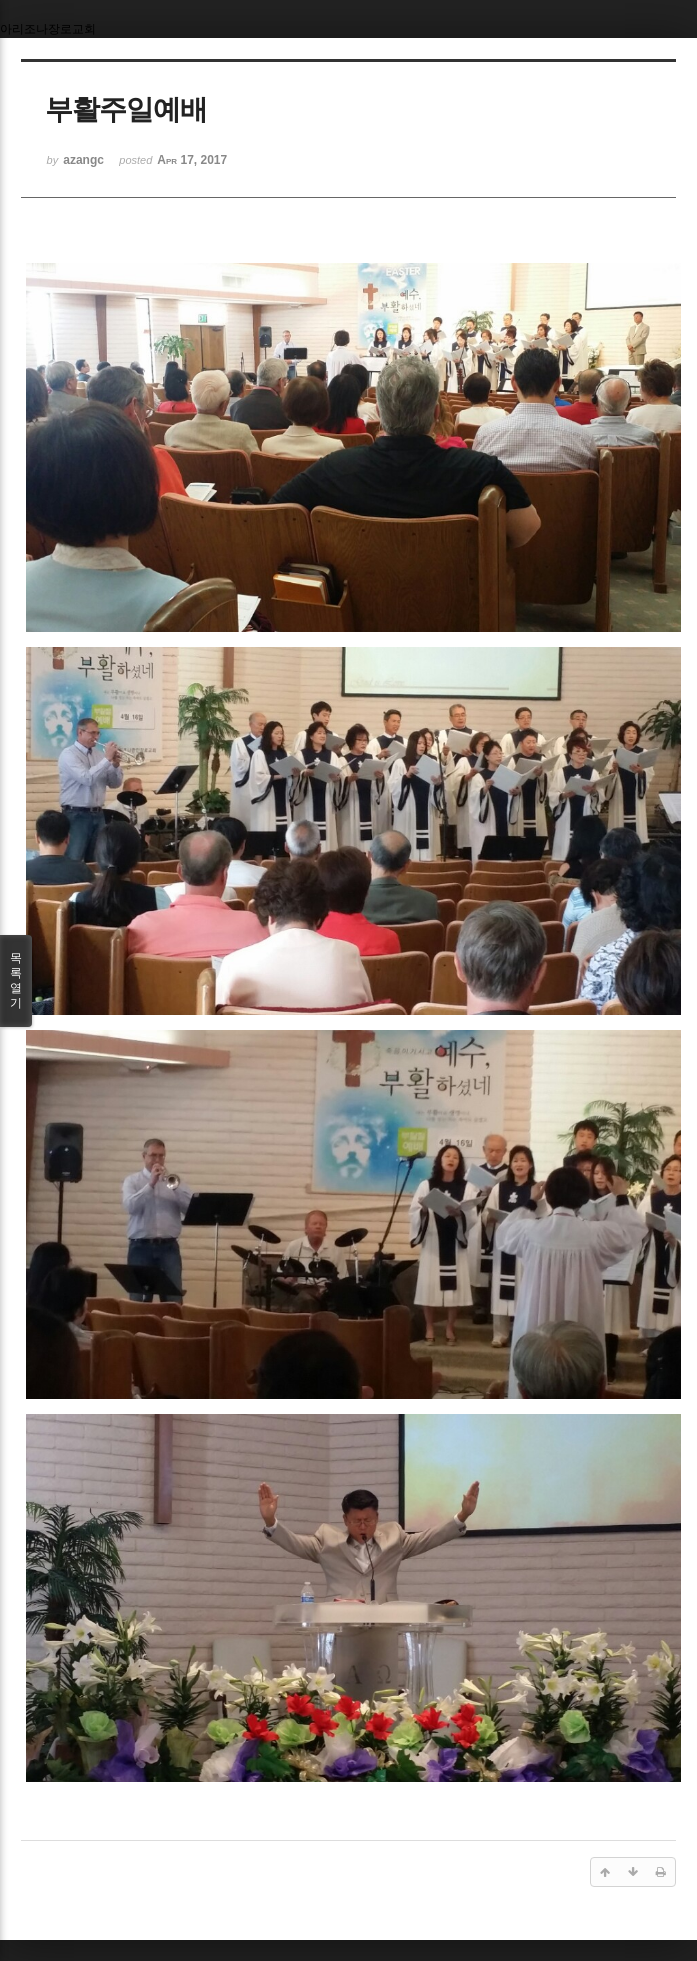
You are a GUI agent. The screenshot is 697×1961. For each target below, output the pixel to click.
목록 (16, 981)
